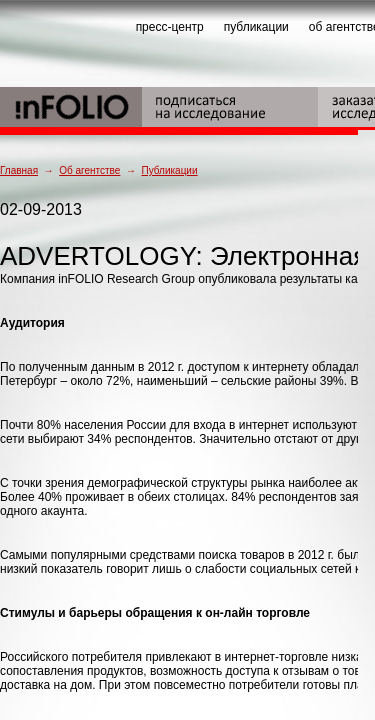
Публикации (169, 170)
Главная (19, 170)
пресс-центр (170, 27)
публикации (256, 27)
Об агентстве (89, 170)
